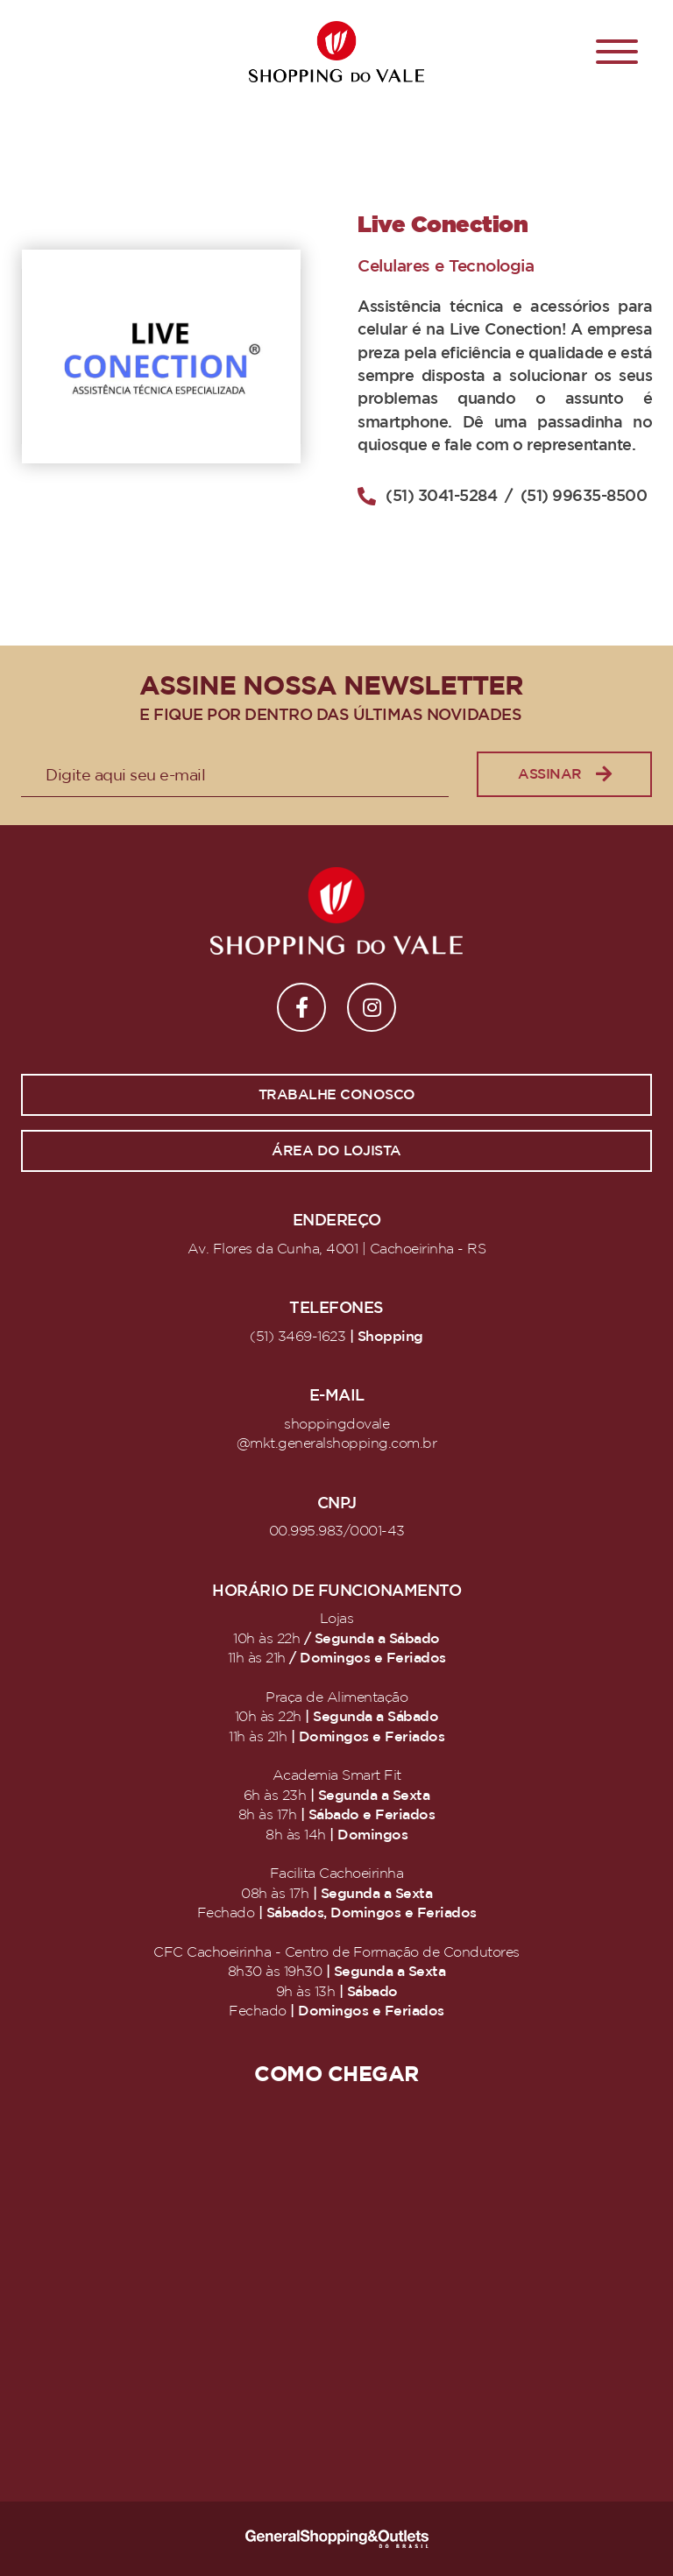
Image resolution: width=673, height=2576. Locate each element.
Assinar (564, 775)
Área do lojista (336, 1151)
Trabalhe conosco (337, 1095)
